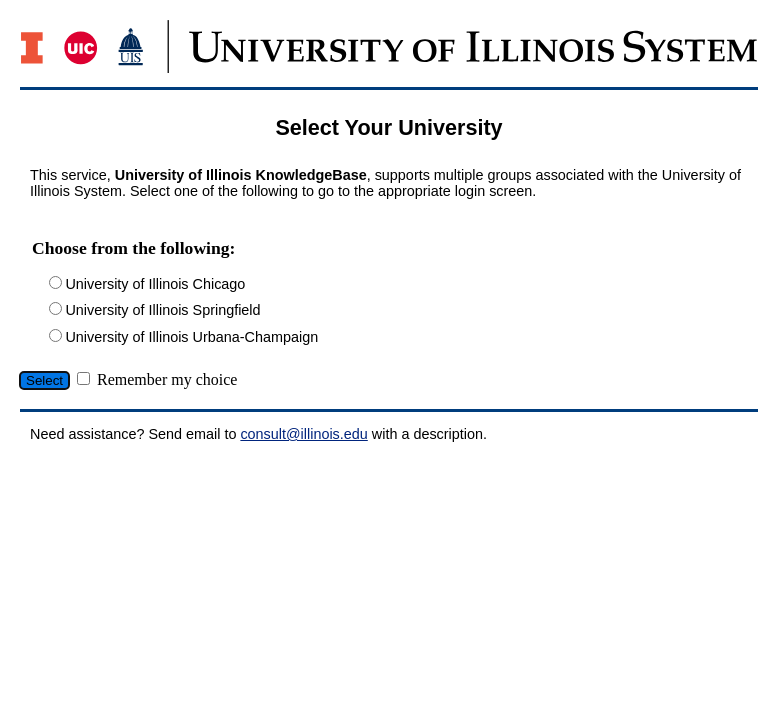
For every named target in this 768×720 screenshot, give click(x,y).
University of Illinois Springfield (162, 310)
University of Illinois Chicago (155, 284)
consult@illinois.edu (303, 434)
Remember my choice (167, 379)
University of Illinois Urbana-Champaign (191, 337)
